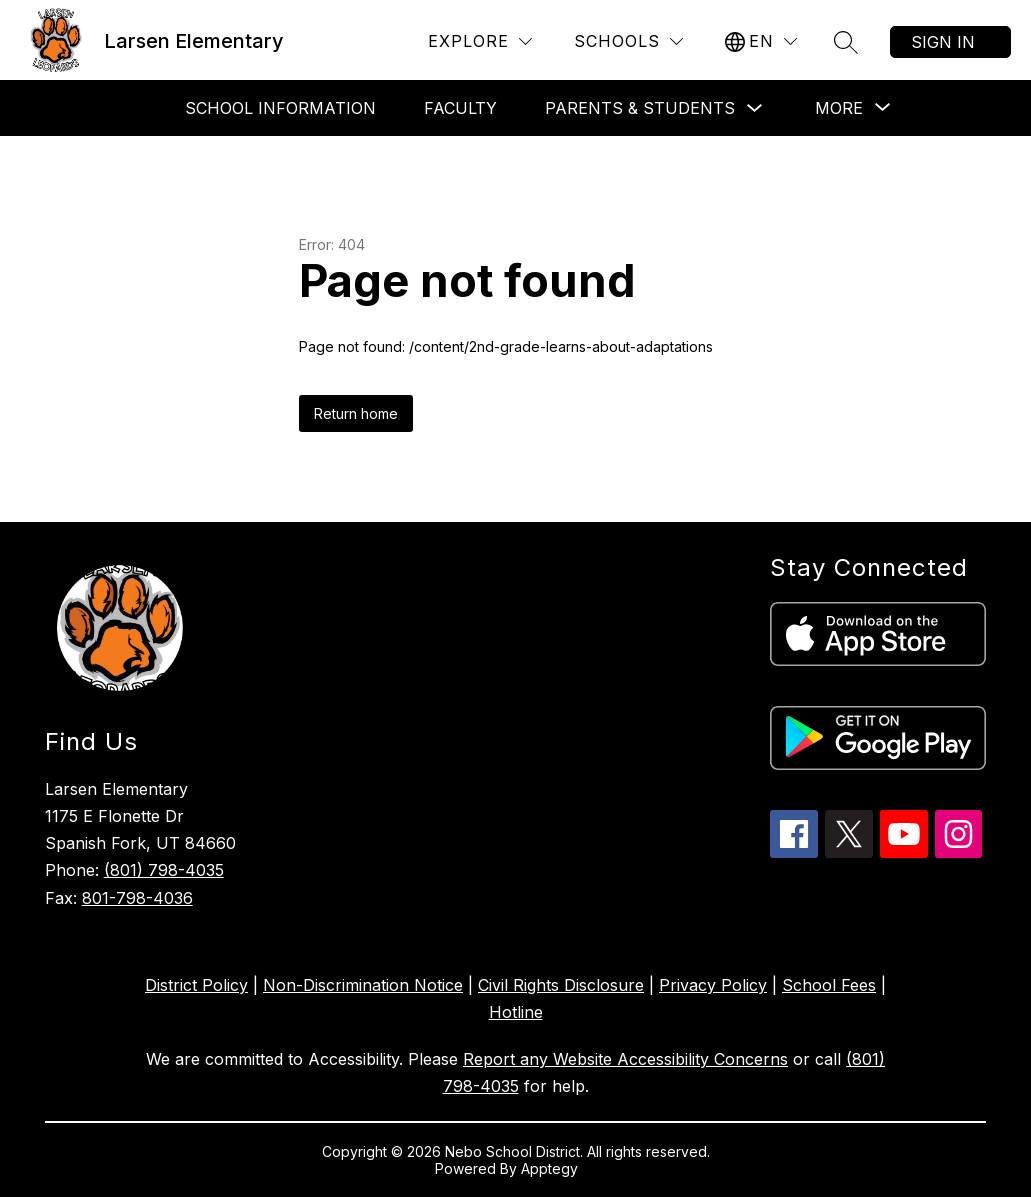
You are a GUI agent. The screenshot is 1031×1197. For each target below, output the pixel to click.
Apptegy (551, 1168)
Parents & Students (640, 108)
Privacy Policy (713, 985)
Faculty (460, 108)
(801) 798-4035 (164, 870)
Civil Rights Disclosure (561, 985)
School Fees (829, 985)
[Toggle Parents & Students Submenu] (755, 108)
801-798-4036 (137, 898)
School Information (280, 108)
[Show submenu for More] (839, 108)
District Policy (196, 985)
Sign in (943, 42)
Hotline (516, 1012)
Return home (356, 413)
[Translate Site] (761, 41)
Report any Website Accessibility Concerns (625, 1059)
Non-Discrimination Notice (363, 985)
